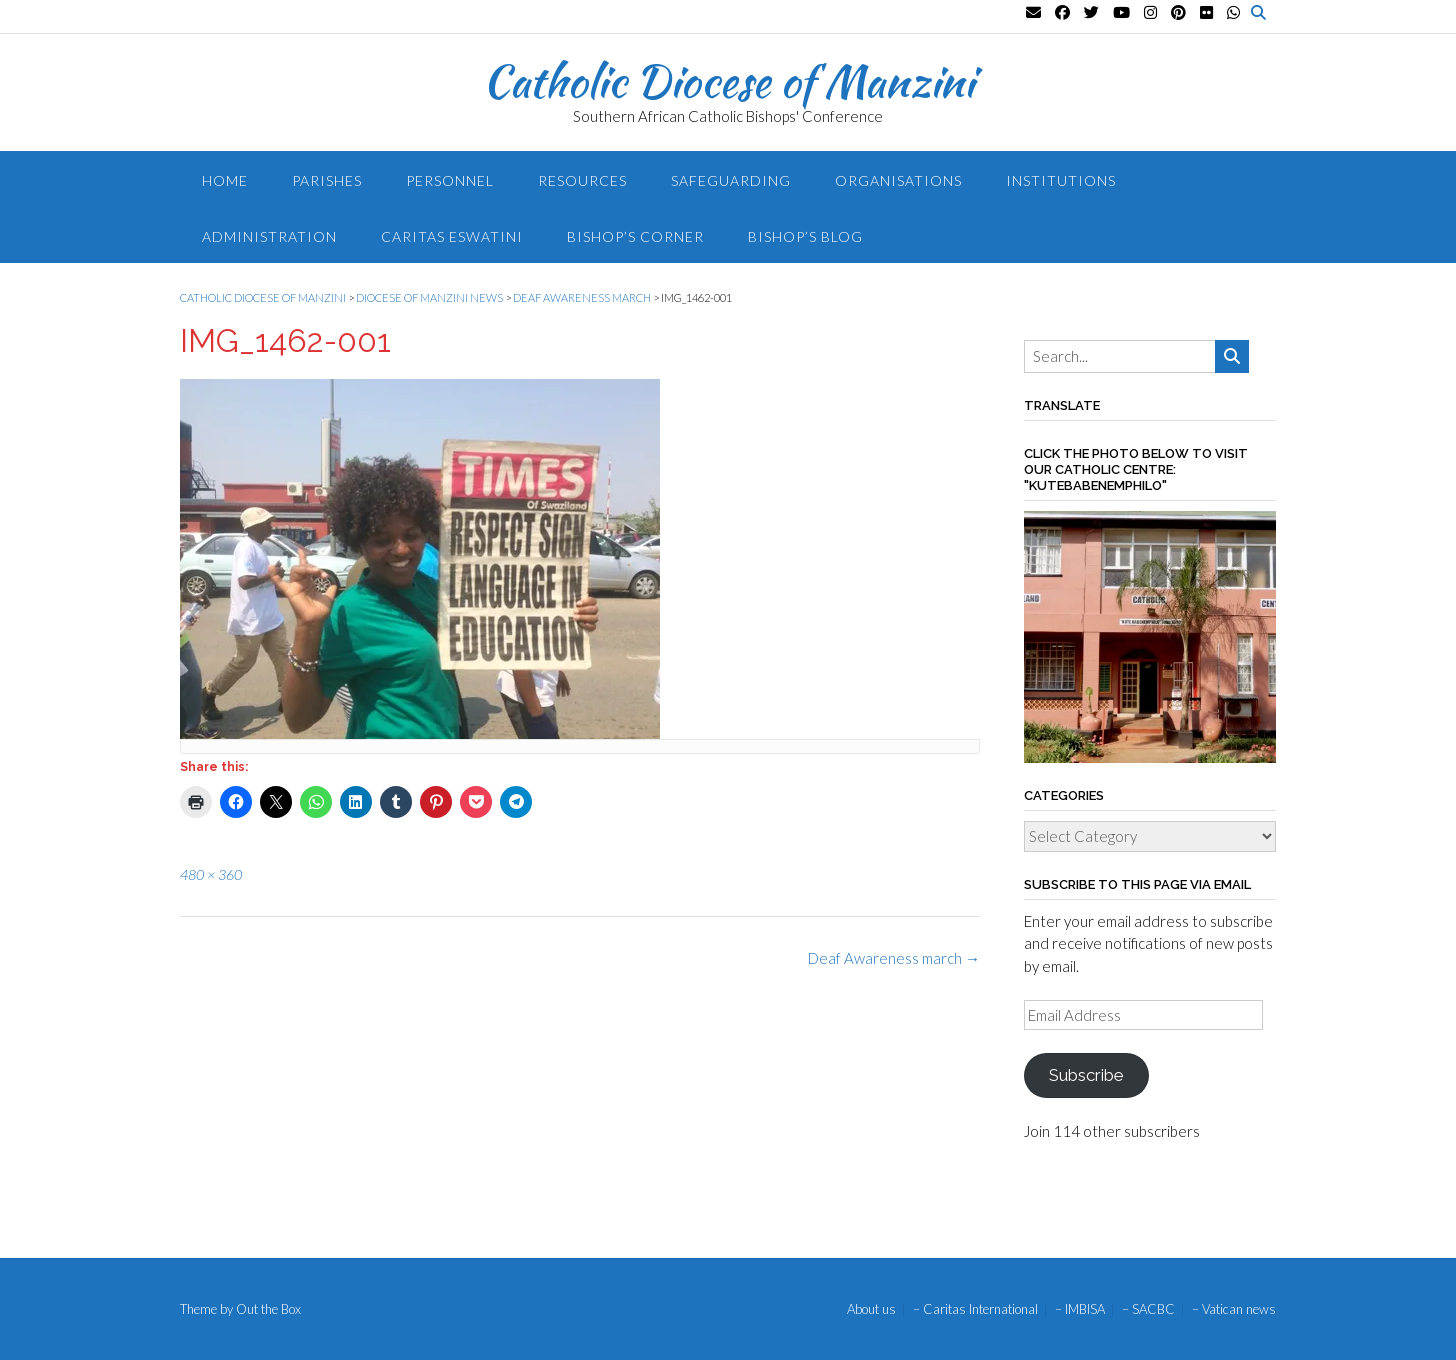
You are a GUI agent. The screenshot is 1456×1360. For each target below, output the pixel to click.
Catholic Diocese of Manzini (728, 81)
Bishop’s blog (805, 236)
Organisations (898, 180)
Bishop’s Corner (635, 236)
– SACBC (1148, 1309)
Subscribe (1086, 1075)
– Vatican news (1234, 1309)
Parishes (327, 180)
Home (225, 180)
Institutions (1061, 180)
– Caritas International (975, 1309)
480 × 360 (211, 874)
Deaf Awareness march (894, 958)
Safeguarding (731, 180)
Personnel (450, 180)
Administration (269, 236)
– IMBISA (1080, 1309)
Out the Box (268, 1309)
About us (871, 1309)
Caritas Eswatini (452, 236)
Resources (582, 180)
